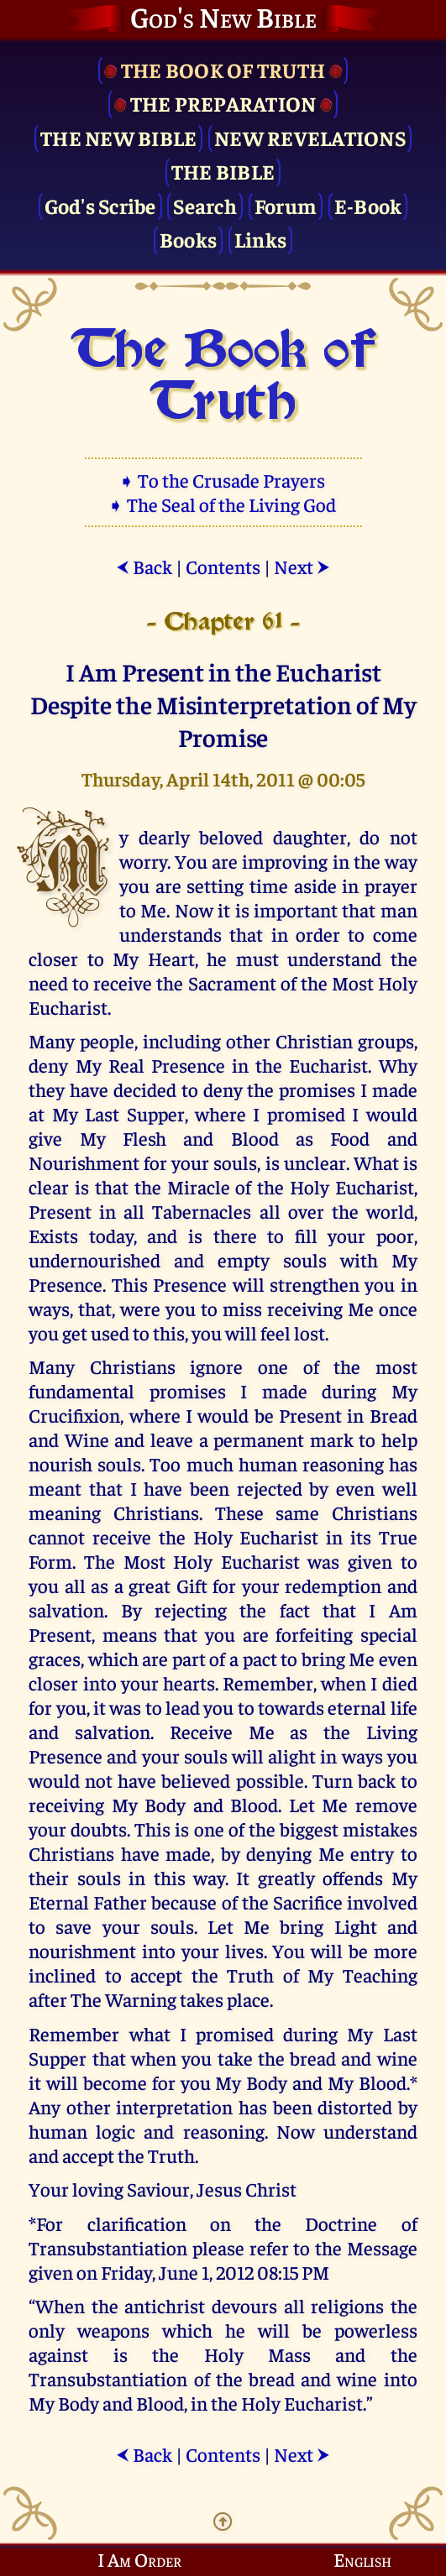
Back (144, 566)
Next (302, 566)
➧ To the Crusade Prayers (223, 480)
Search (205, 205)
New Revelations (310, 137)
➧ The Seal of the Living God (223, 504)
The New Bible (118, 137)
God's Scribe (100, 205)
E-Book (368, 205)
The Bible (223, 171)
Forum (285, 205)
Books (188, 239)
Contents (223, 566)
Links (260, 239)
